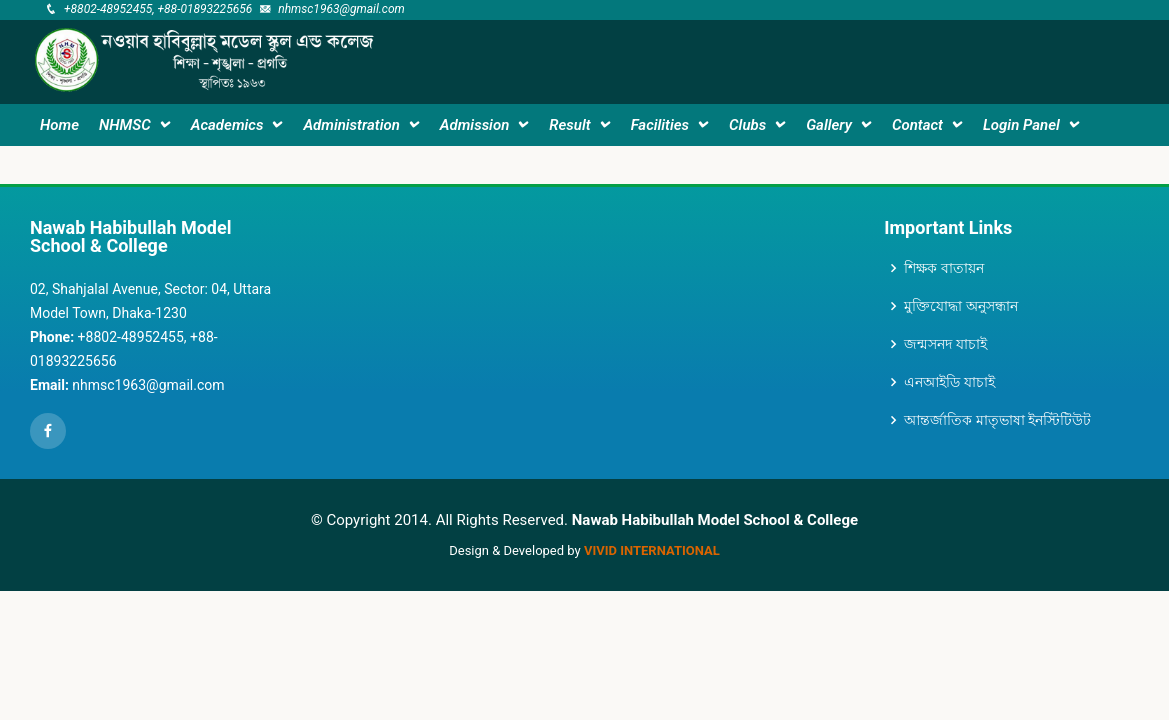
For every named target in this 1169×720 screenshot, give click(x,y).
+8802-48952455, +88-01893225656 (158, 9)
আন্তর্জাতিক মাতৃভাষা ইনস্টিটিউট (997, 420)
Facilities (660, 125)
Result (569, 125)
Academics (227, 125)
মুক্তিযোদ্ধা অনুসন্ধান (960, 306)
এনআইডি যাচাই (949, 382)
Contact (917, 125)
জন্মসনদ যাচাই (945, 344)
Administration (351, 125)
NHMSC (125, 125)
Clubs (747, 125)
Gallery (829, 125)
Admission (474, 125)
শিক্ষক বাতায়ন (943, 268)
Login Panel (1021, 125)
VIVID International (652, 550)
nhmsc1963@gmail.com (341, 9)
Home (59, 125)
